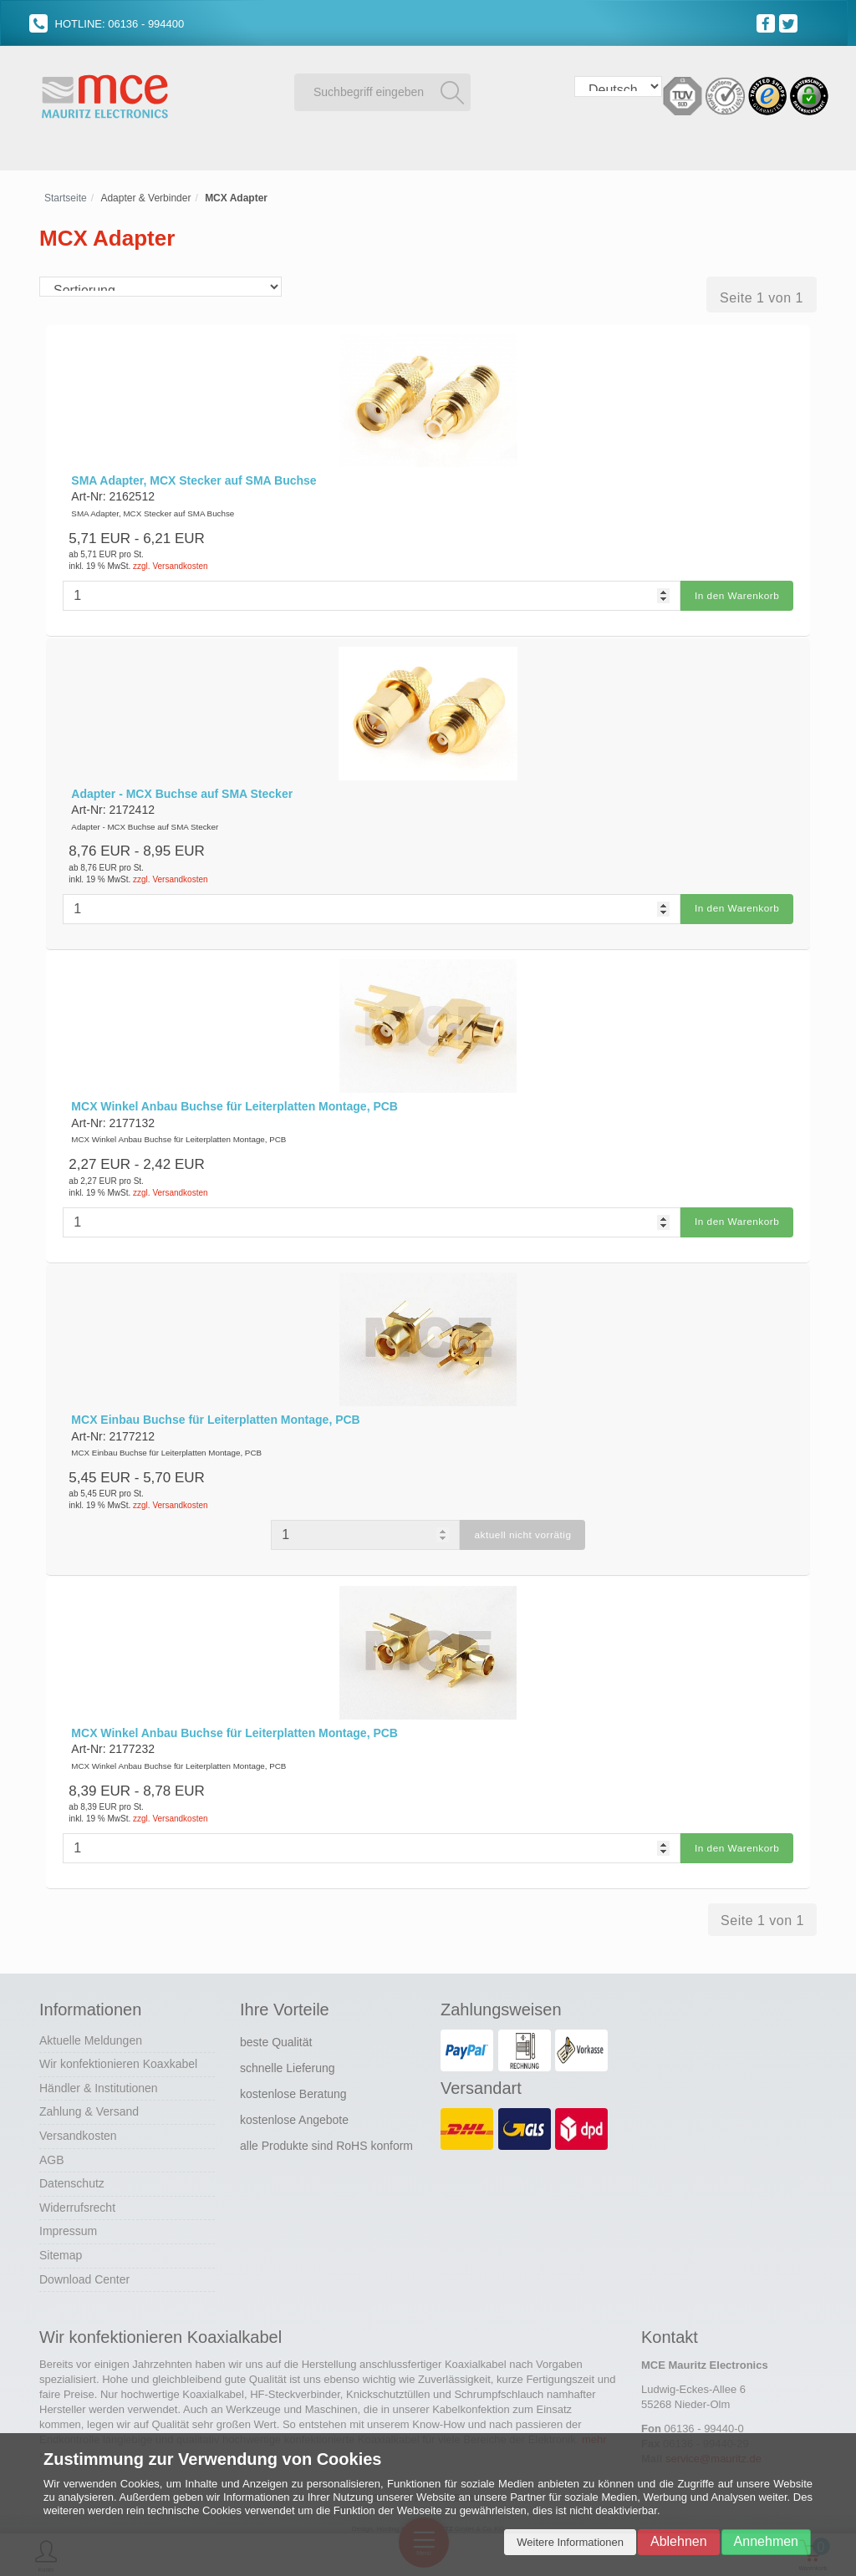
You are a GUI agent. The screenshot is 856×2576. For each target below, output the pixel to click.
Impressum (68, 2225)
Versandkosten (78, 2130)
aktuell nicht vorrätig (523, 1531)
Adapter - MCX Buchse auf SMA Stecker (182, 792)
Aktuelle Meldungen (90, 2033)
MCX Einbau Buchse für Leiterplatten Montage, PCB (215, 1415)
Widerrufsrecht (77, 2201)
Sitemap (60, 2249)
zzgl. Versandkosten (170, 566)
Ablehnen (678, 2541)
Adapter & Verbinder (145, 198)
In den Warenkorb (736, 595)
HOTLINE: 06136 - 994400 (106, 24)
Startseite (65, 198)
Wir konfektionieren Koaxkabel (118, 2058)
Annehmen (766, 2541)
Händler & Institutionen (98, 2081)
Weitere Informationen (570, 2542)
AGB (51, 2153)
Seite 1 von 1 (761, 298)
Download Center (84, 2272)
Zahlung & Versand (89, 2105)
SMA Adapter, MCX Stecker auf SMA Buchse (193, 479)
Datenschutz (71, 2177)
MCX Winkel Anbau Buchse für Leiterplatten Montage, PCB (234, 1103)
